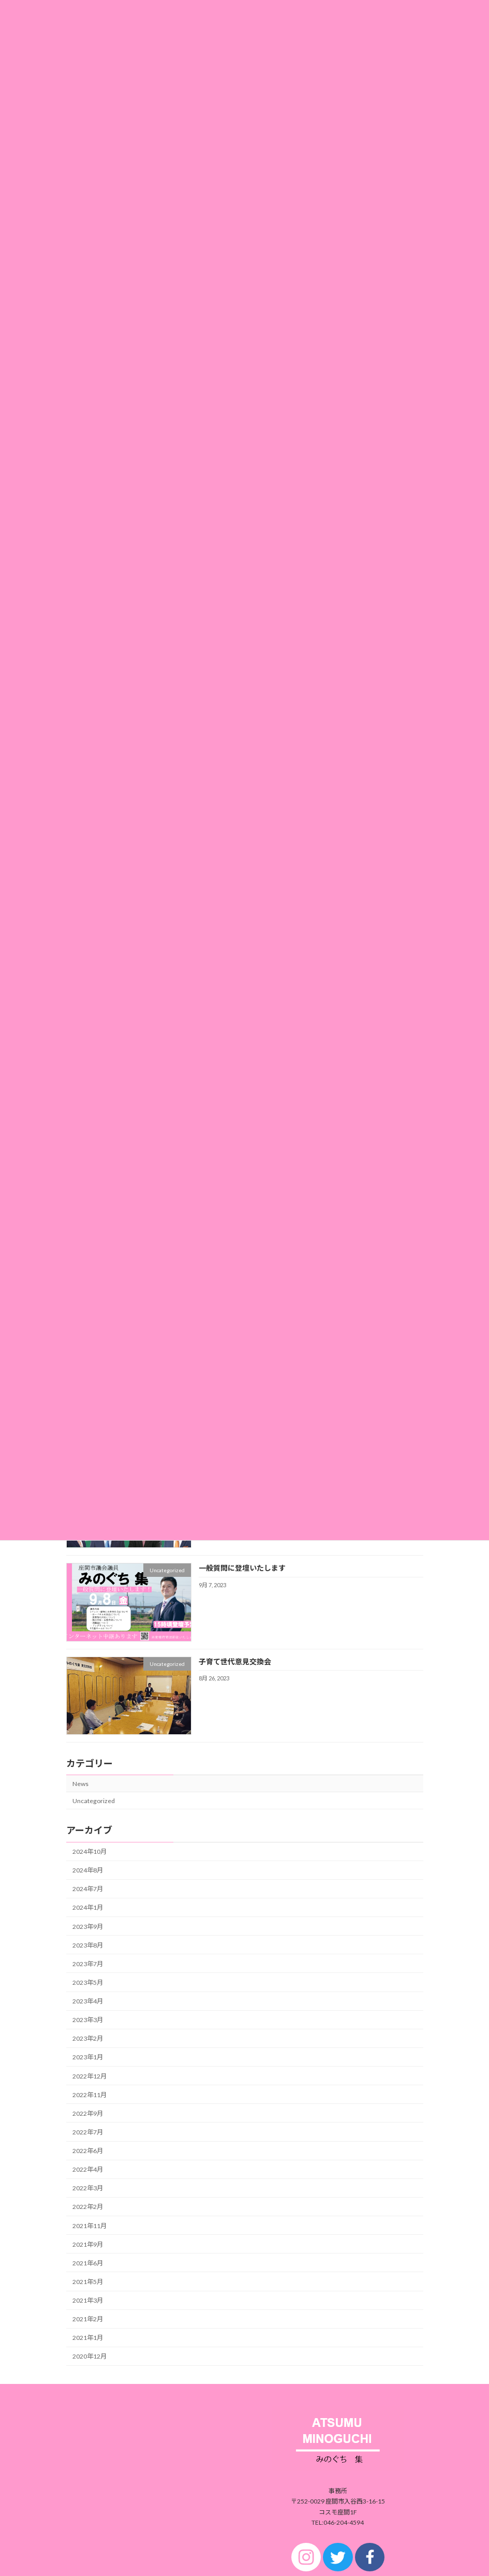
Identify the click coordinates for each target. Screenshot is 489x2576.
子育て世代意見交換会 (234, 1661)
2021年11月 (89, 2225)
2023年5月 (87, 1982)
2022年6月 (87, 2151)
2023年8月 (87, 1945)
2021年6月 (87, 2263)
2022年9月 (87, 2113)
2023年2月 (87, 2038)
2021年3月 (87, 2300)
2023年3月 (87, 2020)
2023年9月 (87, 1926)
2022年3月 (87, 2188)
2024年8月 (87, 1870)
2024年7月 (87, 1889)
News (80, 1783)
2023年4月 (87, 2001)
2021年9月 (87, 2244)
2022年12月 (89, 2076)
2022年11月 (89, 2094)
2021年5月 (87, 2282)
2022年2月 (87, 2207)
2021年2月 (87, 2319)
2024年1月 (87, 1907)
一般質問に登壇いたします (241, 1567)
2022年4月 (87, 2169)
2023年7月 (87, 1964)
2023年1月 (87, 2057)
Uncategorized (93, 1800)
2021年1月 (87, 2337)
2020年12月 (89, 2356)
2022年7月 (87, 2132)
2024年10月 (89, 1851)
